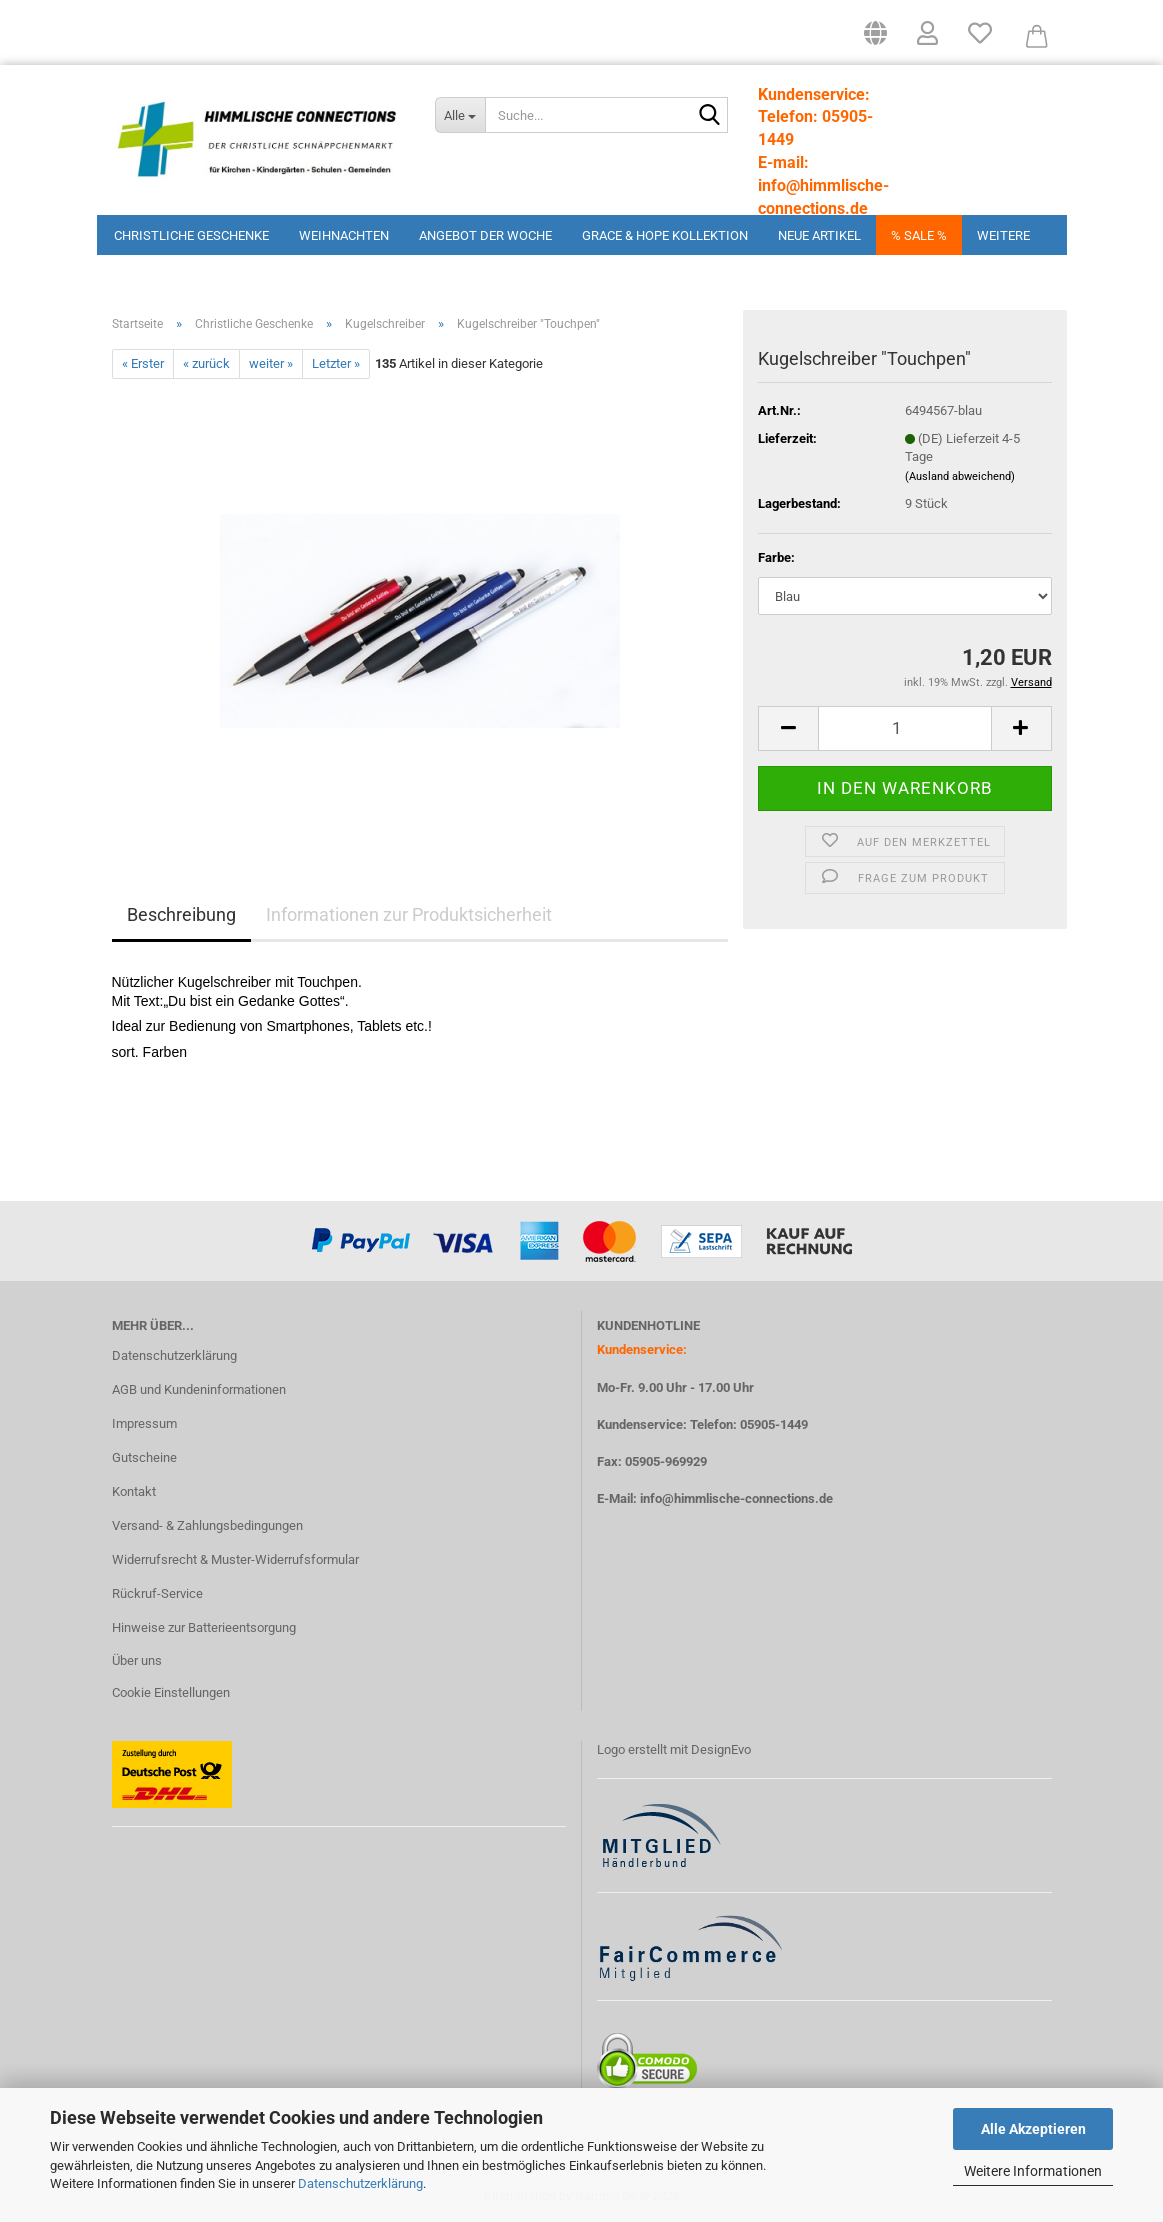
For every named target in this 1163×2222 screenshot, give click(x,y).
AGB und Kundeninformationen (199, 1389)
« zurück (206, 363)
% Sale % (919, 235)
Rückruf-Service (157, 1593)
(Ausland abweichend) (960, 476)
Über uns (137, 1660)
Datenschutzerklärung (360, 2183)
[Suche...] (460, 115)
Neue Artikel (819, 235)
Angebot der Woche (485, 235)
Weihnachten (344, 235)
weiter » (271, 363)
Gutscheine (144, 1457)
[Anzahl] (904, 728)
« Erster (143, 363)
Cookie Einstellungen (171, 1692)
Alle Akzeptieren (1033, 2129)
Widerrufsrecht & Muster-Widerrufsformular (235, 1559)
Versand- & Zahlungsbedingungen (207, 1525)
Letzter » (336, 363)
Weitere (1003, 235)
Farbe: (776, 557)
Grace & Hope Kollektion (665, 235)
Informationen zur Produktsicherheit (409, 914)
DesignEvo (721, 1749)
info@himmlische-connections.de (736, 1498)
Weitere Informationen (1033, 2171)
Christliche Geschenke (191, 235)
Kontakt (134, 1491)
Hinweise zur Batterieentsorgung (204, 1627)
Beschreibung (181, 914)
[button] (875, 40)
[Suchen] (709, 116)
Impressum (144, 1423)
